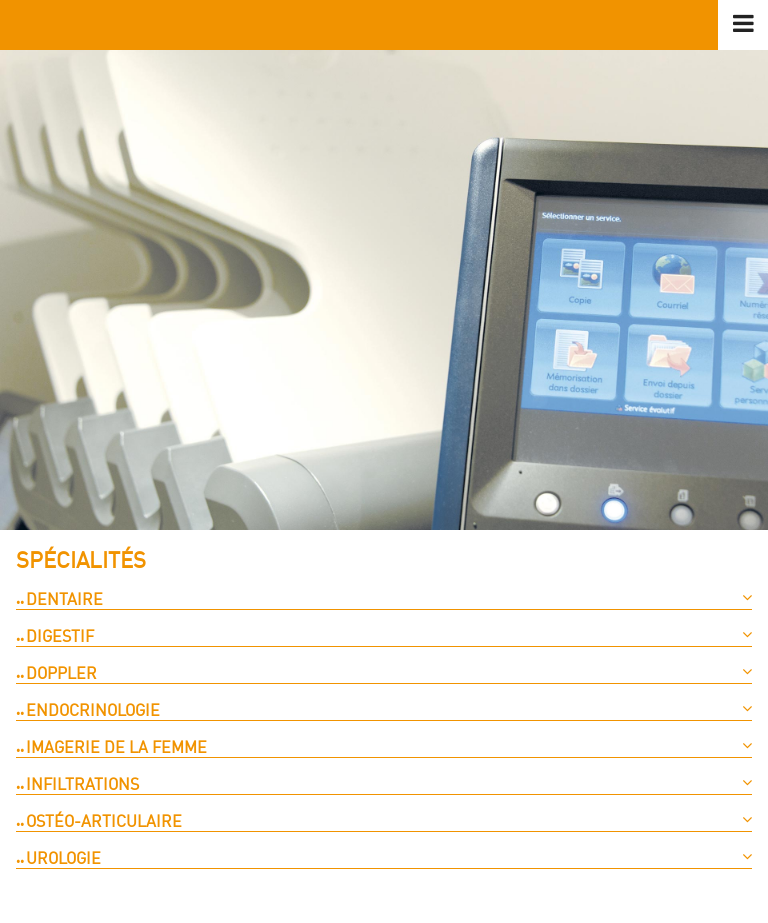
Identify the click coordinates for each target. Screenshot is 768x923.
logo (384, 25)
